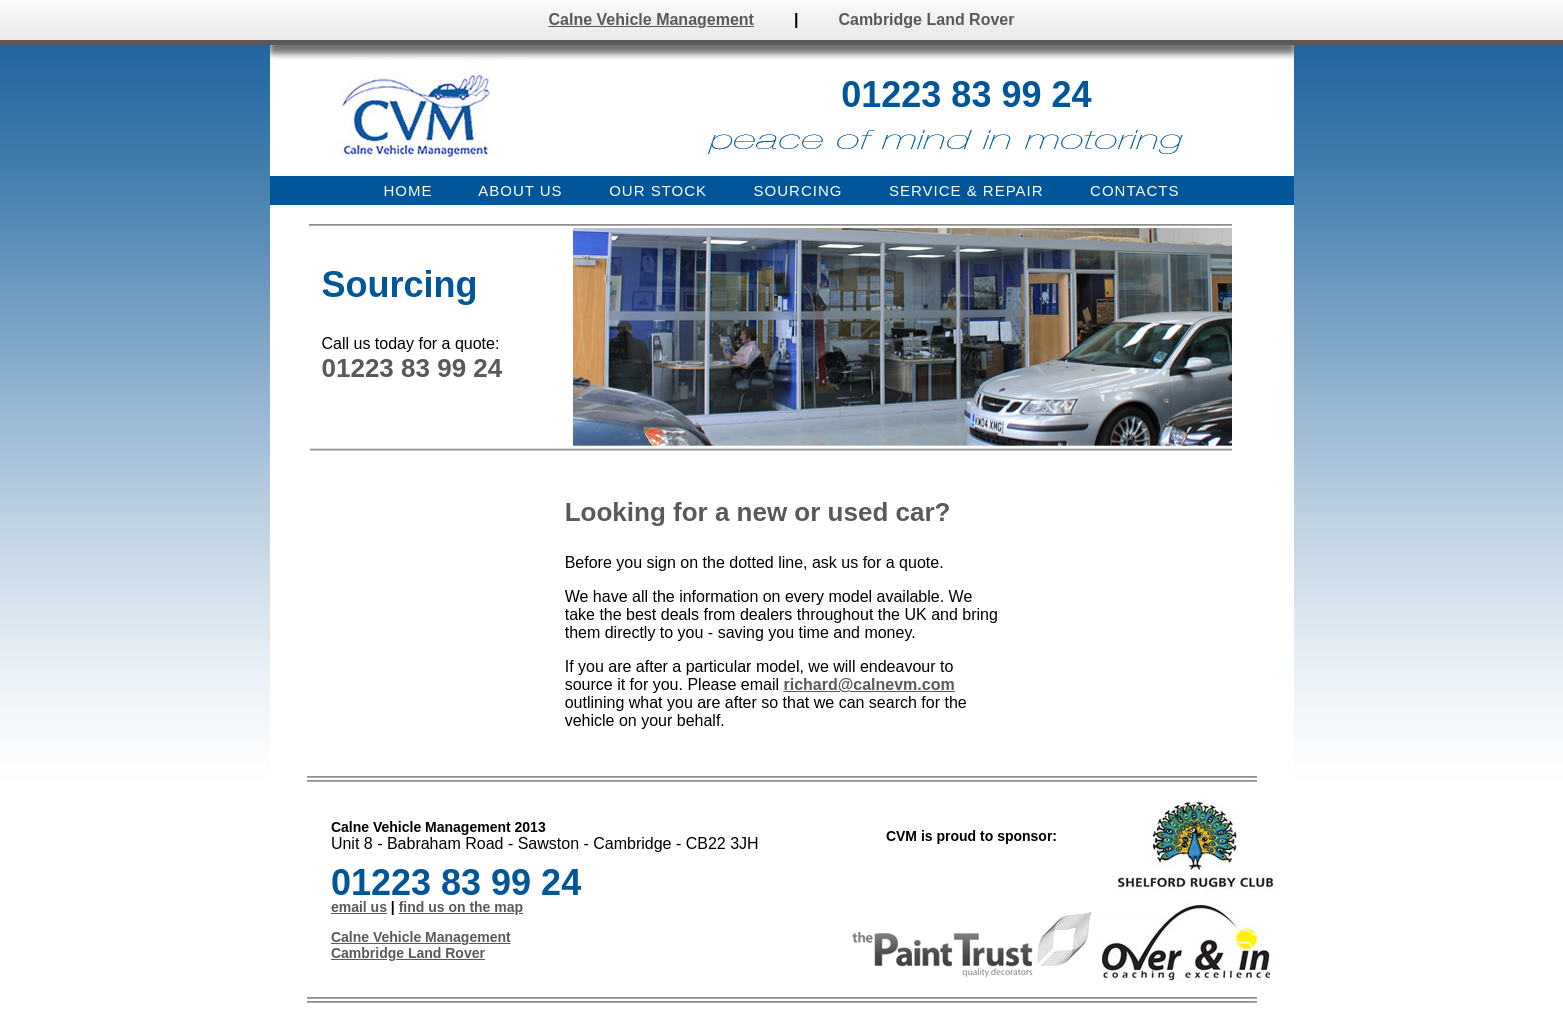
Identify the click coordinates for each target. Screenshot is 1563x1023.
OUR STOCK (658, 190)
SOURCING (798, 190)
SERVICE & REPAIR (966, 190)
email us (359, 907)
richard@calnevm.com (868, 684)
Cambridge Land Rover (926, 19)
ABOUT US (520, 190)
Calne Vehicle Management (651, 19)
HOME (408, 190)
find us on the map (461, 907)
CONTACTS (1134, 190)
